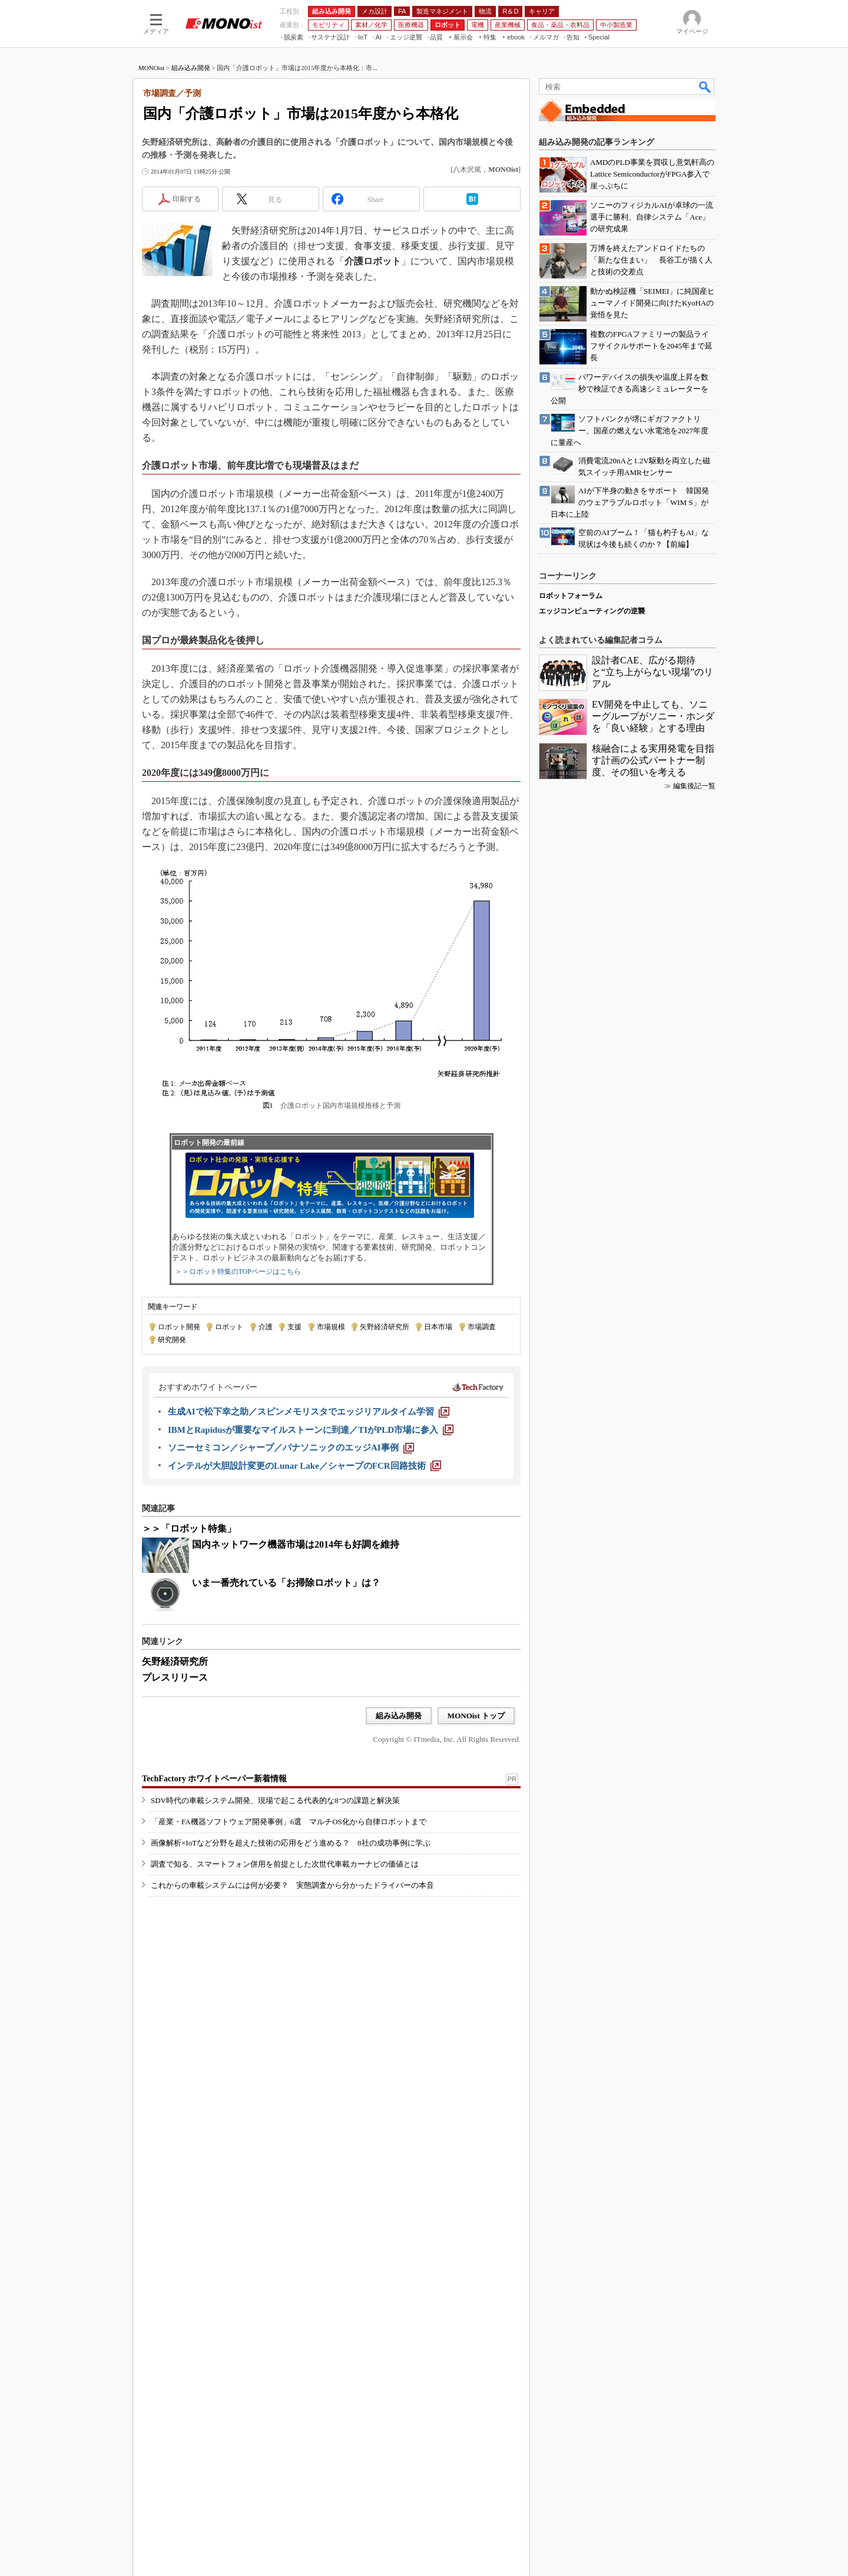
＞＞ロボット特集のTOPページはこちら (238, 1423)
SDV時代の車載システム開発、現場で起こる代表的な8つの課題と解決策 (275, 1997)
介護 (266, 1479)
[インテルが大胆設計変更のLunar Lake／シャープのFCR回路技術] (304, 1617)
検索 (705, 238)
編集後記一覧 (694, 2160)
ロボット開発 (179, 1479)
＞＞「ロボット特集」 (189, 1680)
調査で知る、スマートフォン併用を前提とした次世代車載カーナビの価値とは (285, 2060)
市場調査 (482, 1479)
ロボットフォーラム (570, 1970)
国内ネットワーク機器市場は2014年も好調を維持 (295, 1696)
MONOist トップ (476, 1867)
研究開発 (172, 1492)
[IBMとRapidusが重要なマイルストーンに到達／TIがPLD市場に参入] (310, 1581)
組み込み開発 (190, 219)
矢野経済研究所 (384, 1479)
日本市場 (438, 1479)
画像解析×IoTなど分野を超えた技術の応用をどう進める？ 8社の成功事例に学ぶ (290, 2039)
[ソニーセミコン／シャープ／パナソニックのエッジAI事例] (291, 1599)
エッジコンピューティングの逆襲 (592, 1985)
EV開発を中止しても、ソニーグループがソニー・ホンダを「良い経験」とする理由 (653, 2090)
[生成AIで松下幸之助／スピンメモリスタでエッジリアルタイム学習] (308, 1563)
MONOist (151, 219)
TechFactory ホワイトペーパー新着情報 (214, 1975)
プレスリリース (175, 1829)
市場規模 (331, 1479)
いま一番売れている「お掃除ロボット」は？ (286, 1734)
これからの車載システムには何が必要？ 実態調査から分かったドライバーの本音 (292, 2081)
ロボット (229, 1479)
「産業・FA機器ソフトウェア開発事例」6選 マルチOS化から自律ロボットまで (288, 2018)
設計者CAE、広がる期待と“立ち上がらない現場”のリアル (652, 2046)
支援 (294, 1479)
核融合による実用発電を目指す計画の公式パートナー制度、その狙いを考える (653, 2134)
